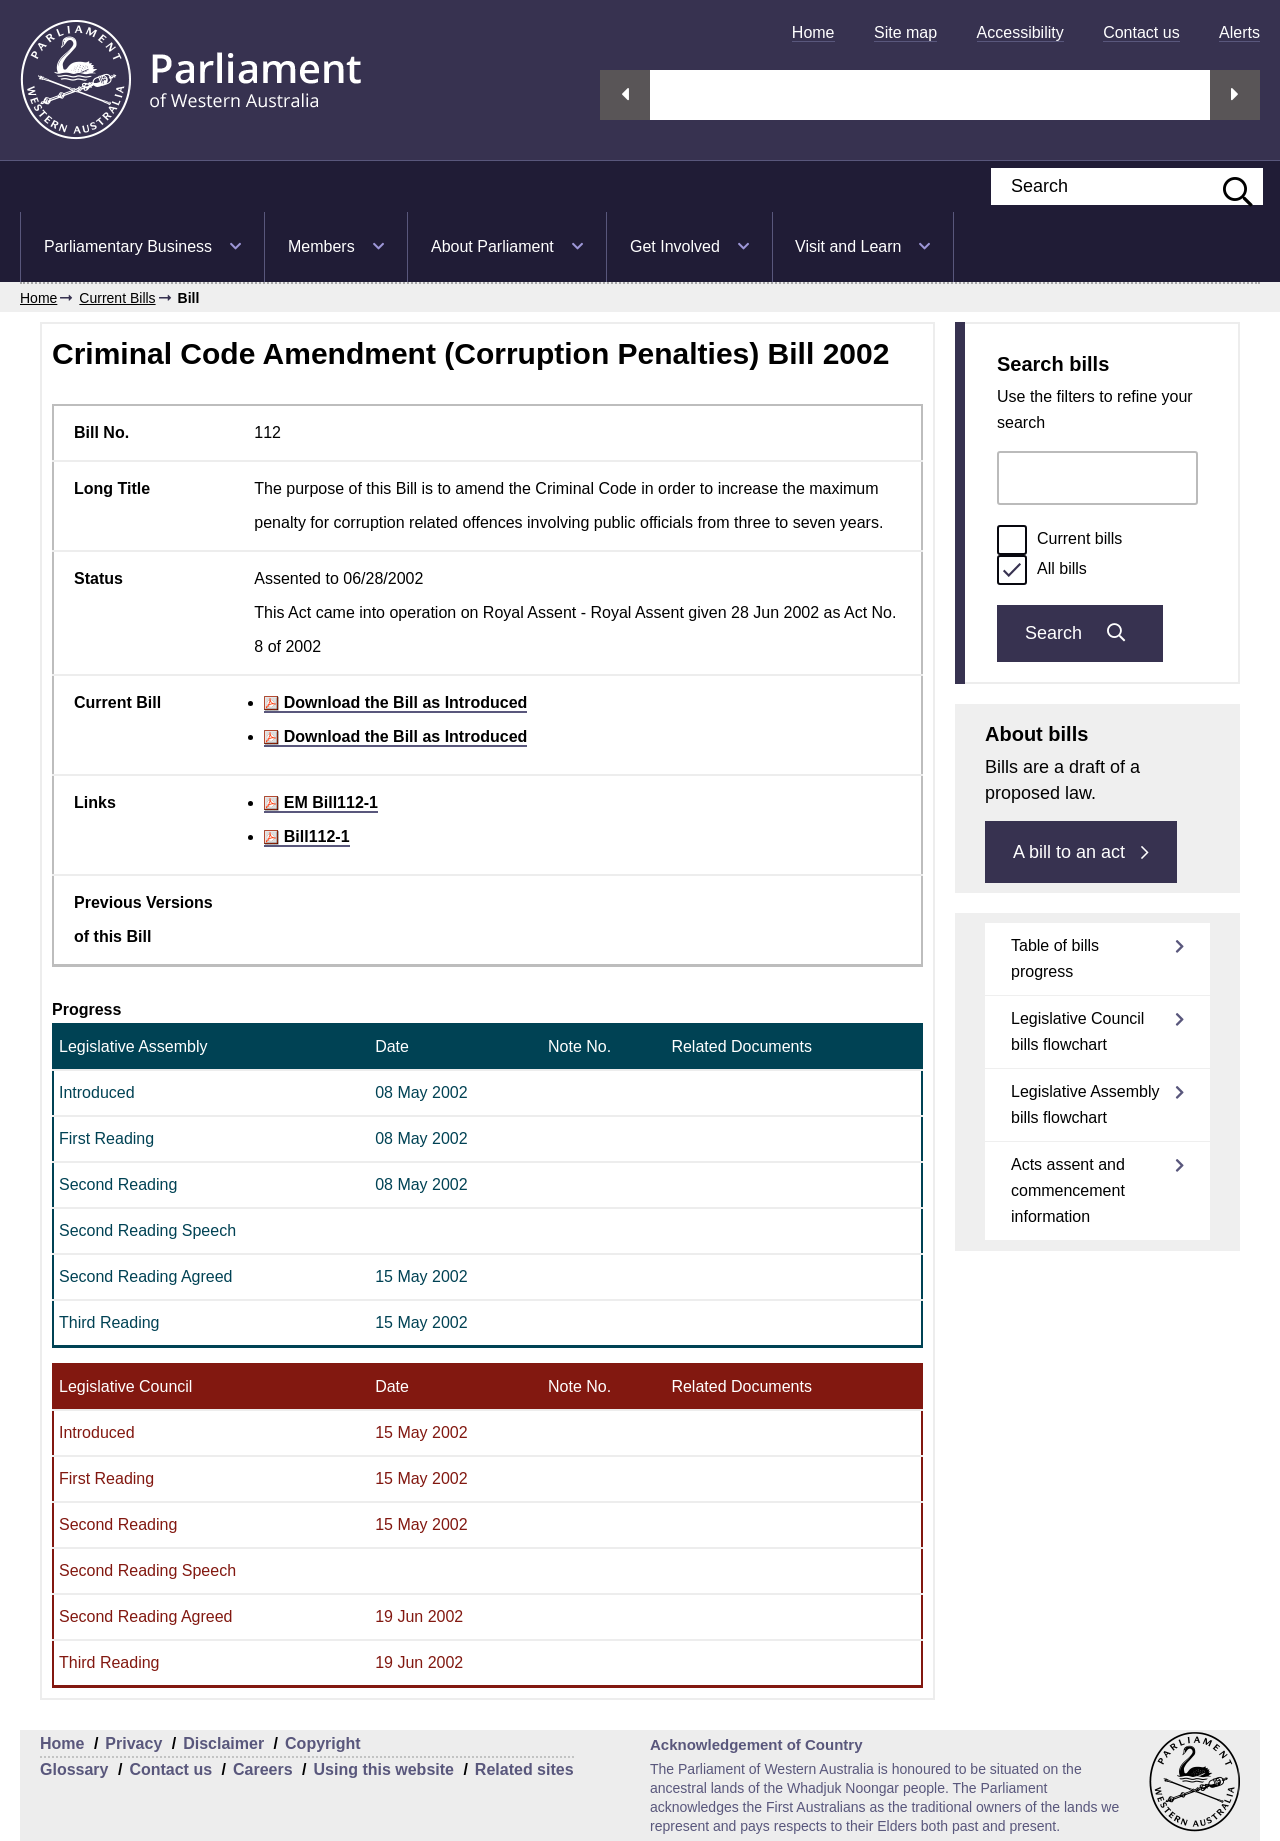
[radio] (1012, 540)
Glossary (74, 1769)
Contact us (1141, 32)
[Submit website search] (1228, 186)
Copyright (323, 1743)
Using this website (383, 1769)
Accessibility (1020, 32)
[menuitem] (813, 32)
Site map (905, 32)
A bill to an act (1081, 852)
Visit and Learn (848, 246)
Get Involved (675, 246)
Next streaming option (1235, 95)
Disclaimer (223, 1743)
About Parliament (492, 246)
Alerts (1239, 32)
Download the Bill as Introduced (395, 702)
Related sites (524, 1769)
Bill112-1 (306, 836)
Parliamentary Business (128, 246)
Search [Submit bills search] (1080, 633)
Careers (263, 1769)
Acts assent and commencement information (1068, 1190)
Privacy (133, 1743)
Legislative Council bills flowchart (1077, 1031)
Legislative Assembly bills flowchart (1085, 1104)
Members (321, 246)
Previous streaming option (625, 95)
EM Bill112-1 (321, 802)
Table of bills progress (1055, 958)
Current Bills (117, 298)
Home (813, 32)
